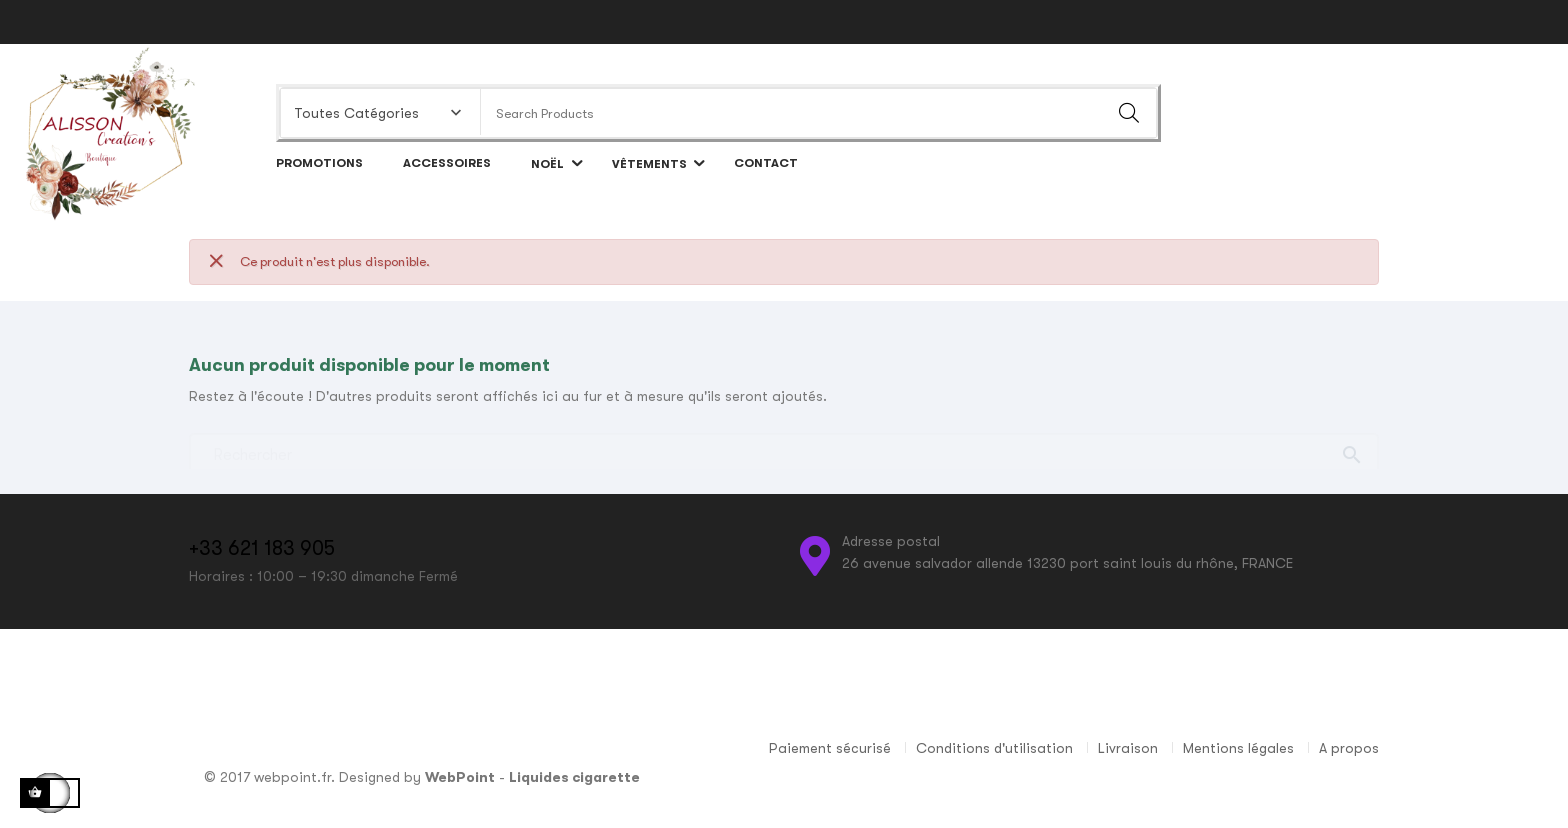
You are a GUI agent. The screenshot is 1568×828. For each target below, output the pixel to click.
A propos (1349, 748)
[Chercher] (784, 446)
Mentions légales (1238, 748)
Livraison (1128, 748)
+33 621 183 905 (262, 548)
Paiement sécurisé (830, 748)
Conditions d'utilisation (994, 748)
